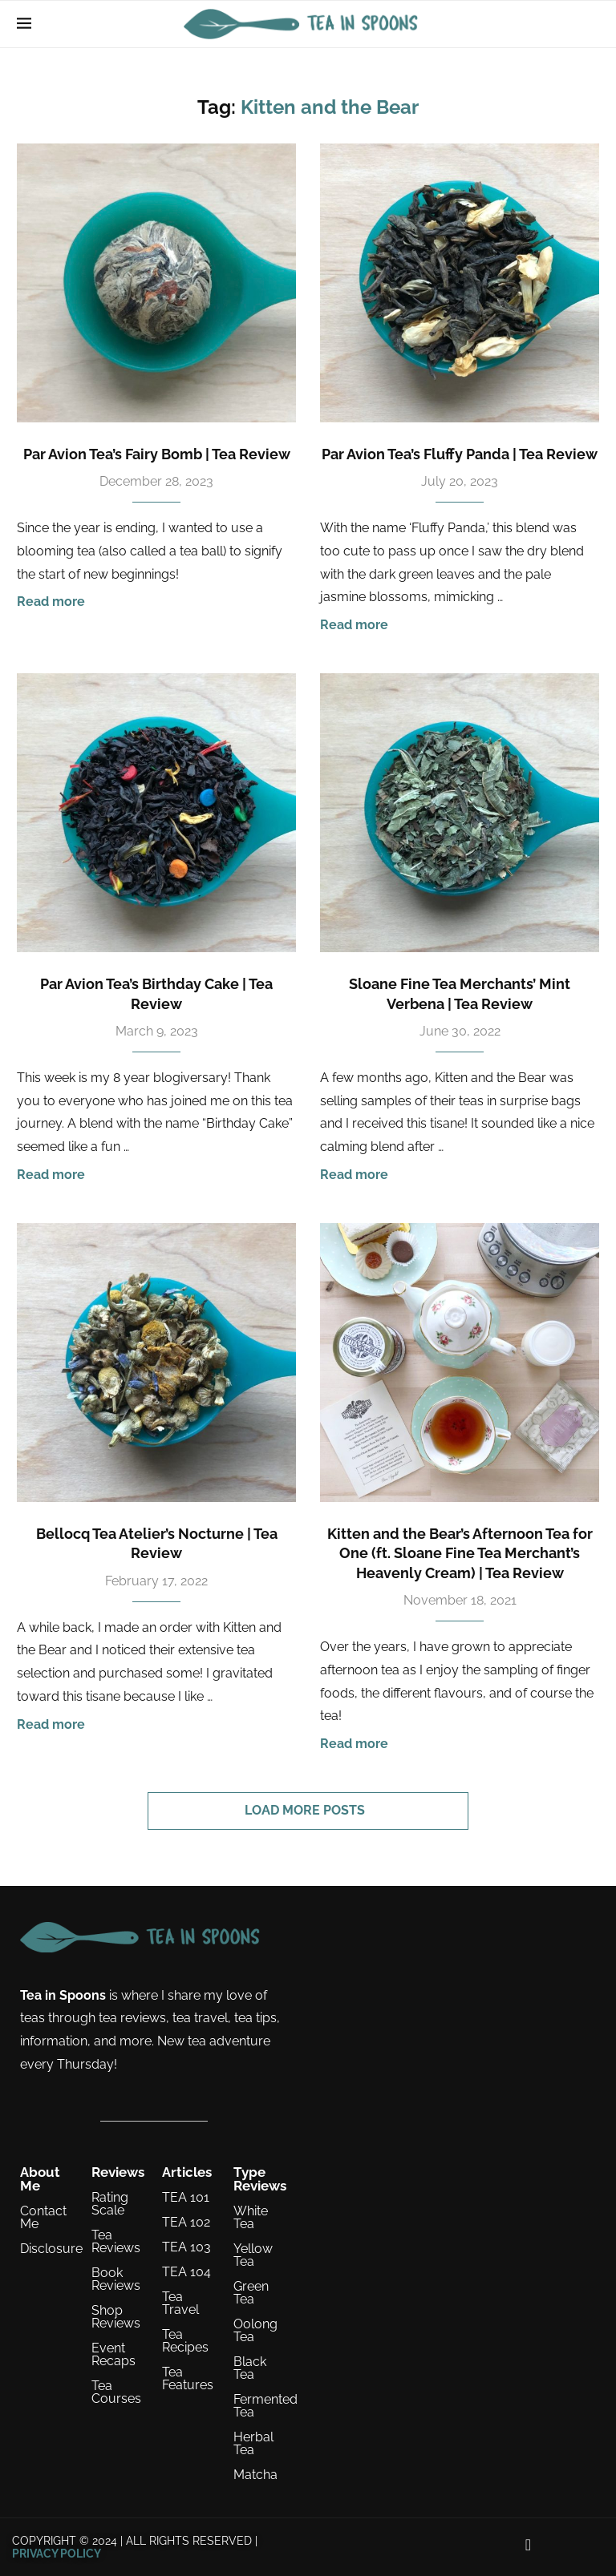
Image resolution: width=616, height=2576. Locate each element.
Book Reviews (115, 2279)
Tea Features (187, 2379)
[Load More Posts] (308, 1810)
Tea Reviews (115, 2242)
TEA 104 (186, 2272)
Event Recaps (113, 2355)
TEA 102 (186, 2222)
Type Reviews (259, 2179)
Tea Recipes (185, 2341)
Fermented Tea (265, 2406)
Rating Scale (109, 2204)
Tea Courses (116, 2392)
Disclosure (51, 2249)
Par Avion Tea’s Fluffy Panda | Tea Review (460, 454)
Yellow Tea (253, 2255)
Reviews (117, 2172)
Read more (51, 601)
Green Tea (251, 2293)
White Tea (250, 2218)
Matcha (255, 2475)
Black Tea (249, 2368)
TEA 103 (186, 2247)
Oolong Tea (255, 2331)
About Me (40, 2179)
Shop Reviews (115, 2317)
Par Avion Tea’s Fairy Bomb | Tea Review (156, 454)
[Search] (591, 24)
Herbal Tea (253, 2444)
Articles (187, 2172)
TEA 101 (185, 2197)
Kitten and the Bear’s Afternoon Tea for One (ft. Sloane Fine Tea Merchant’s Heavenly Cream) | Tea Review (460, 1553)
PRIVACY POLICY (56, 2553)
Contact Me (43, 2218)
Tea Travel (180, 2303)
